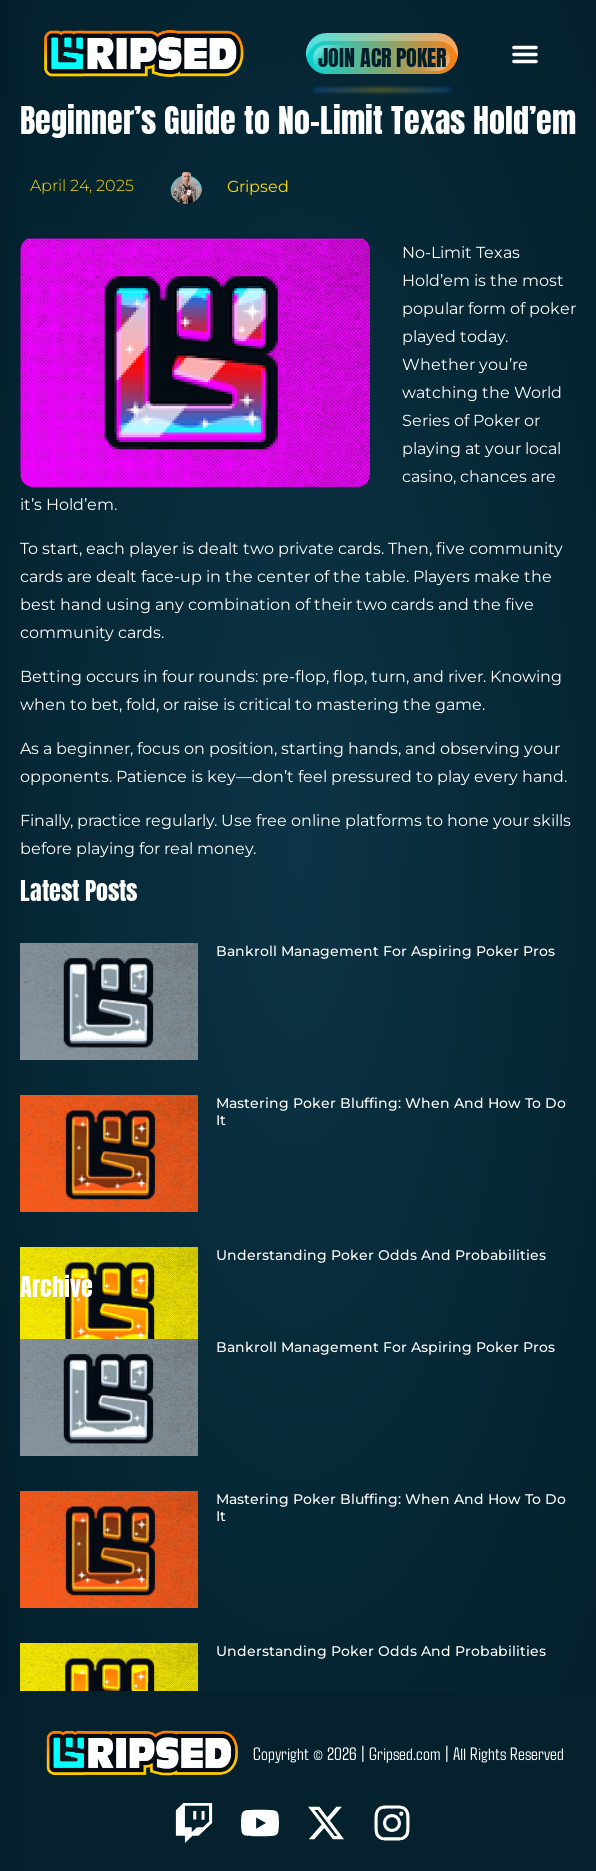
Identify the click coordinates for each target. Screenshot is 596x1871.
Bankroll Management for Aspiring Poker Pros (385, 951)
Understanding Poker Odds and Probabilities (381, 1255)
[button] (525, 54)
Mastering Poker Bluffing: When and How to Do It (391, 1111)
